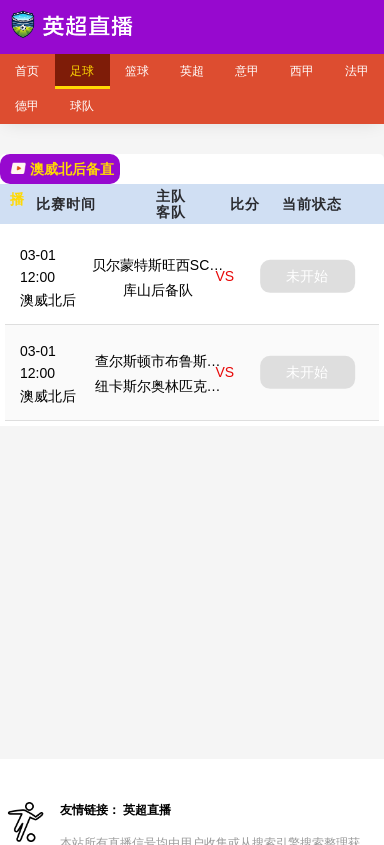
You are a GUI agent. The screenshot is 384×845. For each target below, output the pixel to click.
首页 (27, 71)
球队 (82, 106)
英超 (192, 71)
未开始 (307, 276)
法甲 (357, 71)
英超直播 (147, 810)
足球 (82, 71)
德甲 (27, 106)
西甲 (302, 71)
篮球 (137, 71)
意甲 (247, 71)
